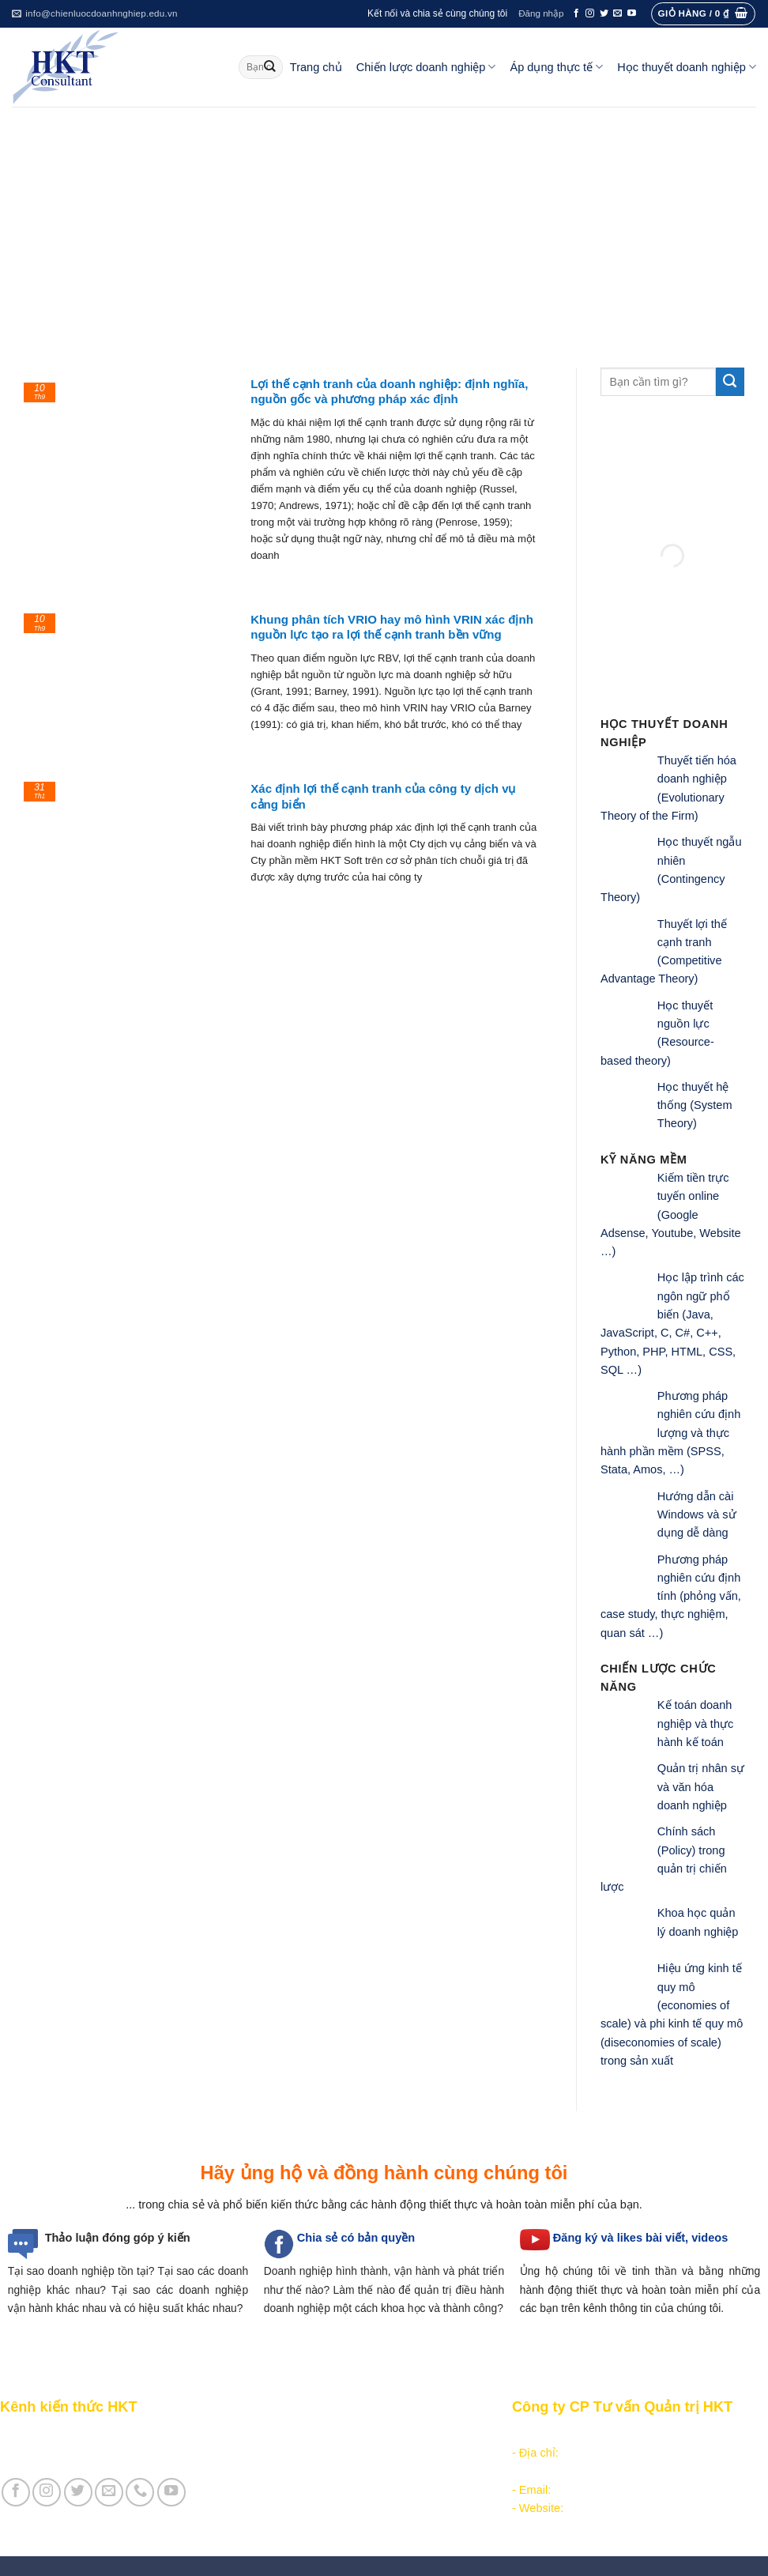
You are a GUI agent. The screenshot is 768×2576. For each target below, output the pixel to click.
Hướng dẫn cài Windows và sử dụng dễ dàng (696, 1515)
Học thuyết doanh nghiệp (686, 66)
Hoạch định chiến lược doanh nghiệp (350, 2452)
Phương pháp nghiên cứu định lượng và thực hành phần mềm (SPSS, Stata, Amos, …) (670, 1433)
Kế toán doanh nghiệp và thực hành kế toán (695, 1723)
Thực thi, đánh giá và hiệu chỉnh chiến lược (366, 2471)
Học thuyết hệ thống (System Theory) (694, 1105)
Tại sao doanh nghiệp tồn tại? (81, 2271)
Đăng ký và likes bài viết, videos (640, 2237)
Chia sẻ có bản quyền (356, 2237)
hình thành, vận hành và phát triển (420, 2271)
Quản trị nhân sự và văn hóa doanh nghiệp (700, 1787)
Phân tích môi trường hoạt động (338, 2434)
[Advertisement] (384, 225)
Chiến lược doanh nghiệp (426, 66)
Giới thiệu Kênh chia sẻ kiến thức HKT (98, 2434)
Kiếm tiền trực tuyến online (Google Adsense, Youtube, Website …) (670, 1214)
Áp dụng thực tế (556, 66)
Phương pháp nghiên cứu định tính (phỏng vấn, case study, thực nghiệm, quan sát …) (670, 1596)
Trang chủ (316, 67)
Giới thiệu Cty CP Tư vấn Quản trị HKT (99, 2452)
